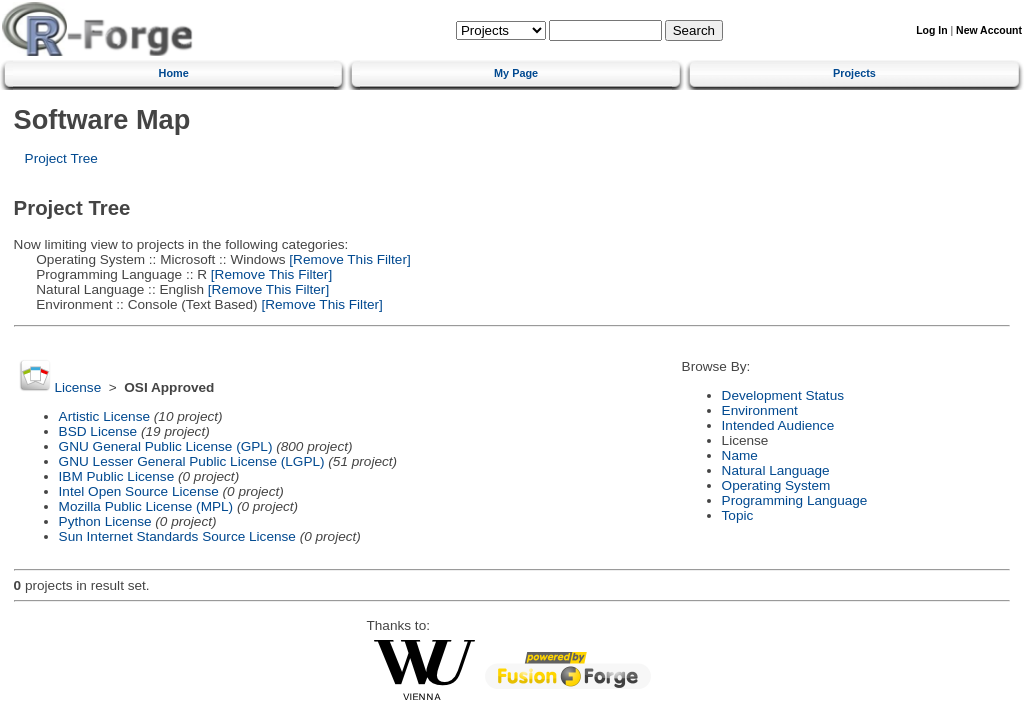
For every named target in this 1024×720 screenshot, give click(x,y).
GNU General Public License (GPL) (166, 446)
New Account (989, 30)
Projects (854, 73)
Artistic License (104, 416)
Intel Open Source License (139, 491)
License (77, 387)
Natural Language (776, 470)
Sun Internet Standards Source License (177, 536)
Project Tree (61, 158)
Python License (105, 521)
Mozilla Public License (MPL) (146, 506)
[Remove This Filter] (348, 259)
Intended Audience (778, 425)
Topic (738, 515)
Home (174, 73)
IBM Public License (117, 476)
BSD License (98, 431)
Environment (760, 410)
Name (740, 455)
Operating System (776, 485)
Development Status (783, 395)
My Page (516, 73)
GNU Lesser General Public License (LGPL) (192, 461)
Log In (931, 30)
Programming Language (795, 500)
